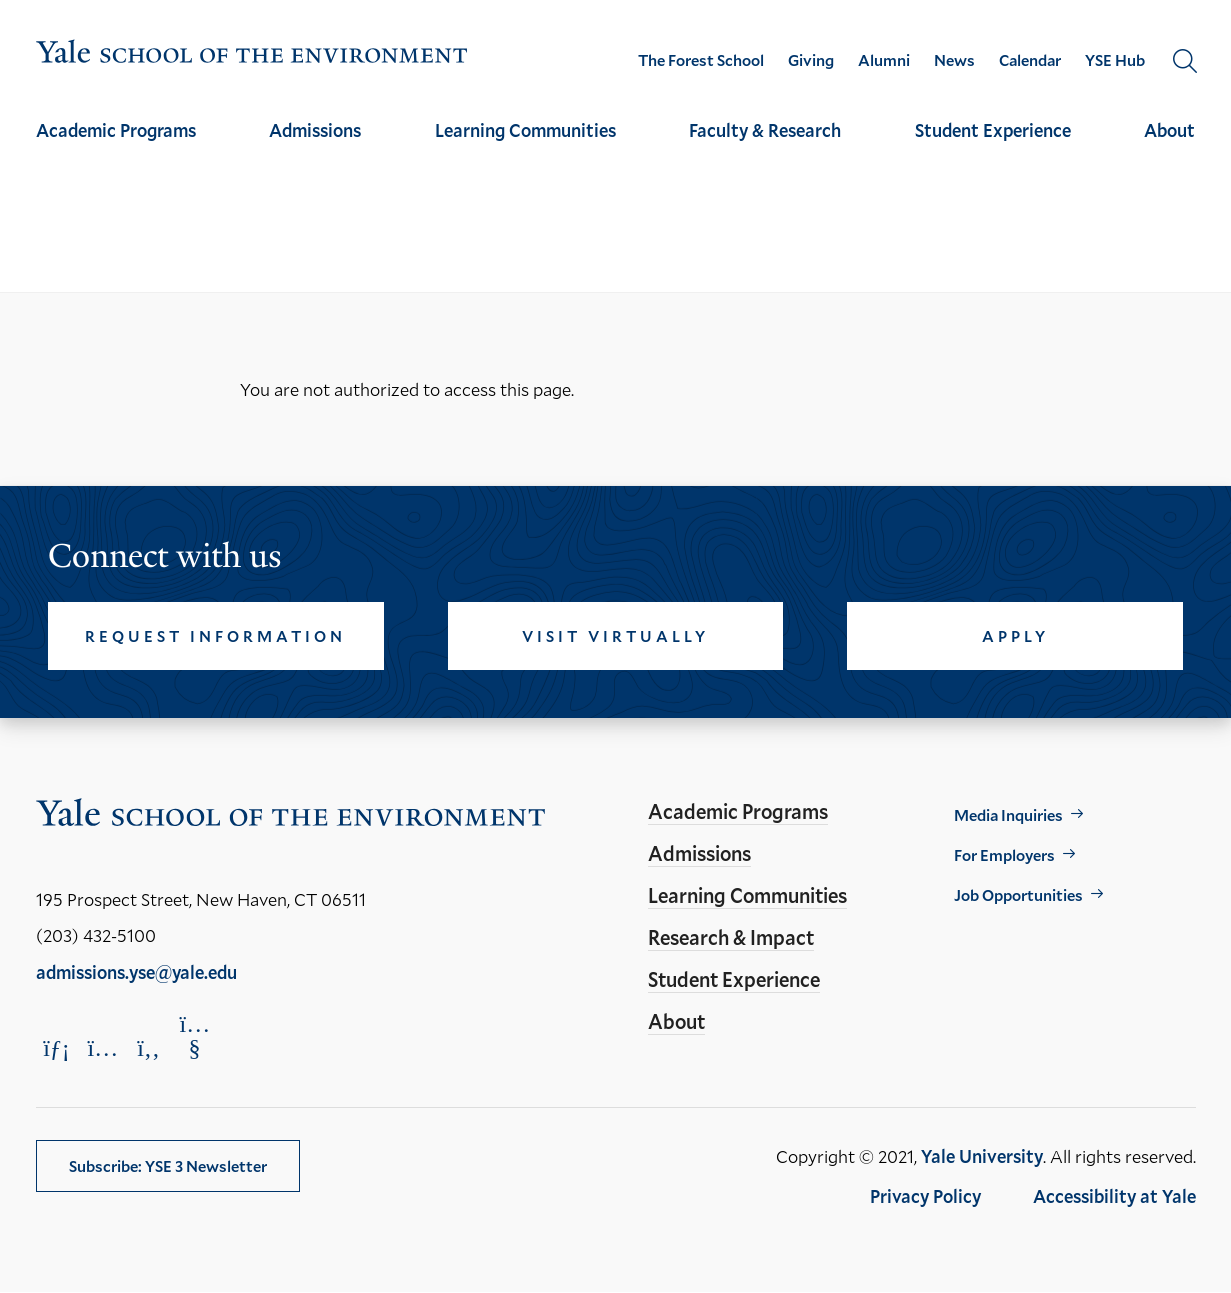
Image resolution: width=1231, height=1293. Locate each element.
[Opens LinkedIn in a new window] (57, 1047)
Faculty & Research (765, 130)
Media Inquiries (1008, 814)
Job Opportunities (1018, 894)
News (954, 60)
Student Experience (993, 130)
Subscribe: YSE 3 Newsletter (168, 1165)
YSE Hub (1115, 60)
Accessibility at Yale (1114, 1196)
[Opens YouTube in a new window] (195, 1036)
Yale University (982, 1156)
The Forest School (701, 60)
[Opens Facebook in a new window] (149, 1047)
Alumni (884, 60)
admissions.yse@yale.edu (136, 972)
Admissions (315, 130)
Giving (811, 60)
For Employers (1004, 854)
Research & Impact (731, 937)
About (1169, 130)
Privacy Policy (925, 1196)
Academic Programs (116, 130)
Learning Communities (525, 130)
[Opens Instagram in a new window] (103, 1047)
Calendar (1030, 60)
